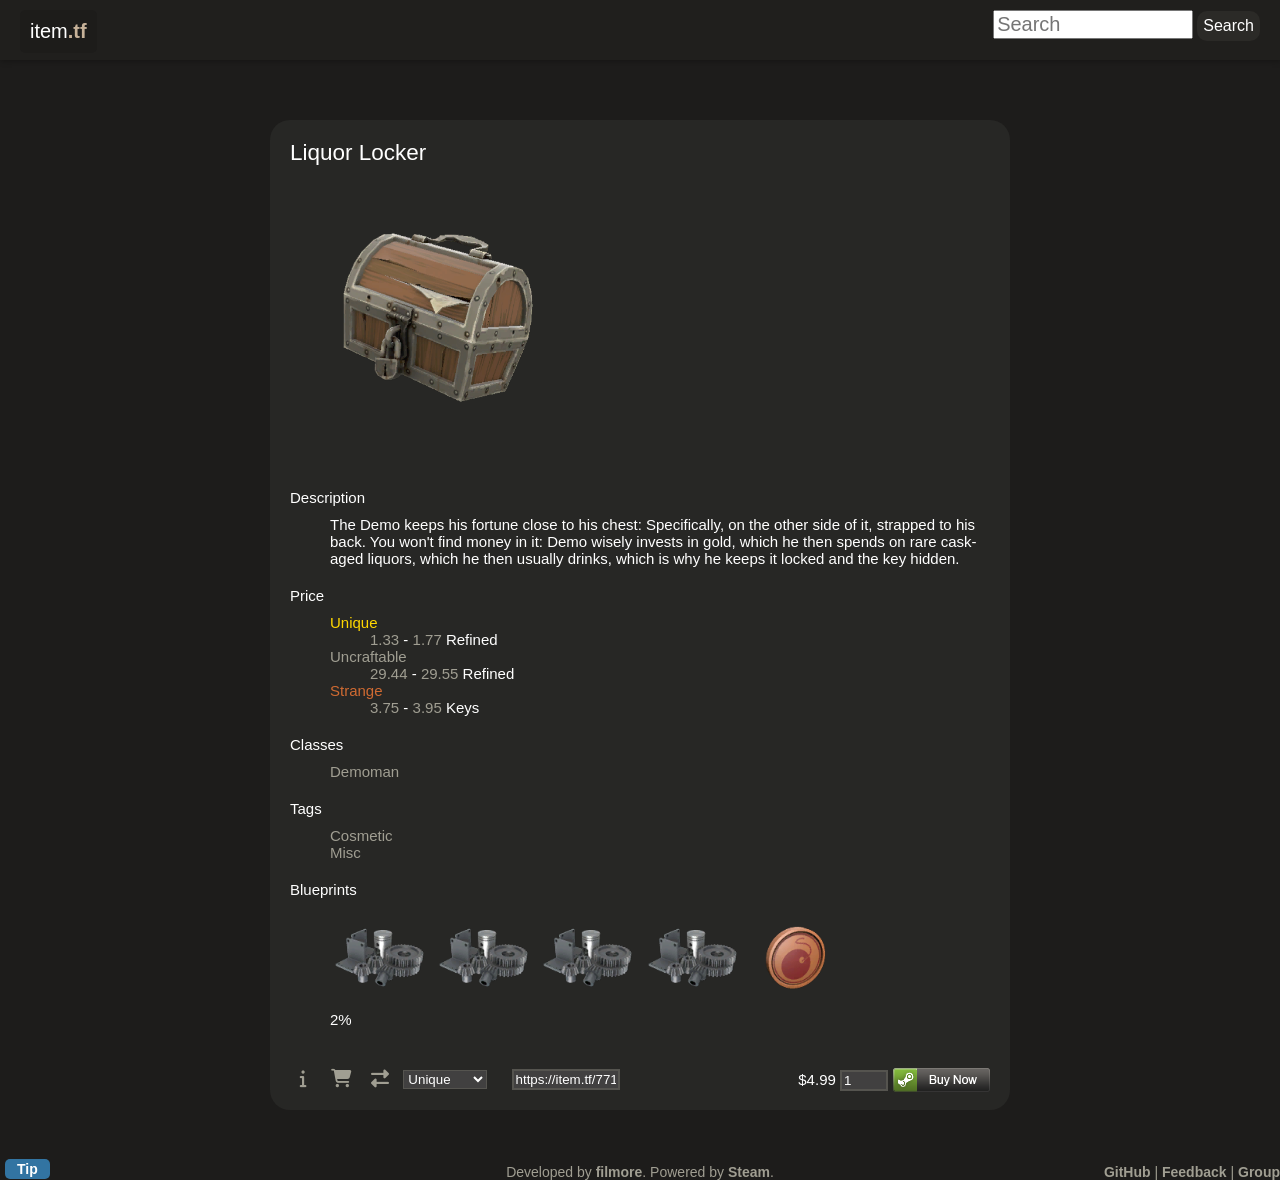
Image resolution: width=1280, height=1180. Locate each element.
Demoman (364, 771)
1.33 (384, 639)
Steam (749, 1172)
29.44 (389, 673)
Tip (27, 1169)
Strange (356, 690)
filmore (619, 1172)
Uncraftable (368, 656)
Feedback (1194, 1172)
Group (1259, 1172)
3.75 (384, 707)
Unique (354, 622)
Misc (345, 852)
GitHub (1127, 1172)
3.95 (427, 707)
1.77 (427, 639)
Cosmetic (361, 835)
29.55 (440, 673)
